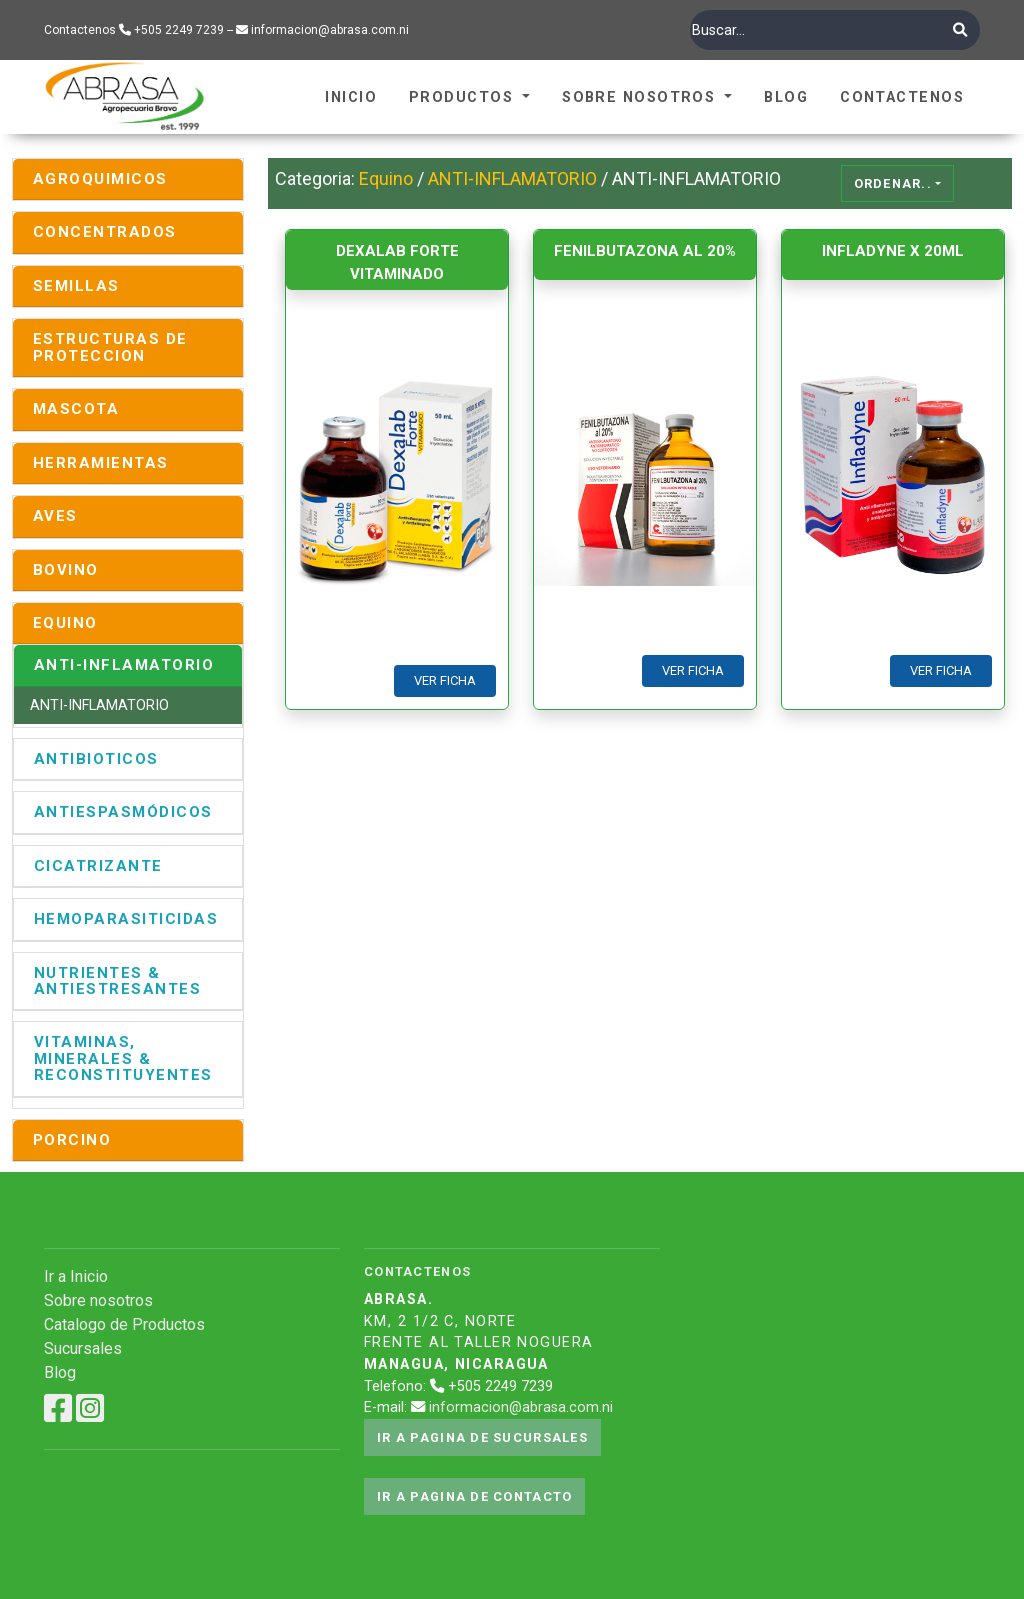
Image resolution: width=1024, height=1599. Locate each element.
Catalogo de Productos (124, 1324)
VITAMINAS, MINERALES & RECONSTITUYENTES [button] (123, 1058)
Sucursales (83, 1348)
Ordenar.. (893, 183)
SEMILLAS (76, 286)
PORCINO (72, 1140)
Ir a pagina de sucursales (482, 1437)
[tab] (128, 179)
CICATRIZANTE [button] (98, 866)
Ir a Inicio (76, 1276)
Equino (386, 178)
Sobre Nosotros (641, 97)
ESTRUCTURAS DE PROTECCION (110, 347)
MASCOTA (76, 409)
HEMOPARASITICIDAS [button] (126, 919)
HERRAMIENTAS (101, 463)
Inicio (351, 97)
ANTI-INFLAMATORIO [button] (124, 665)
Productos (463, 97)
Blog (786, 97)
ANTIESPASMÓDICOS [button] (123, 812)
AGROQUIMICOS (100, 179)
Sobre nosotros (98, 1300)
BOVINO (66, 570)
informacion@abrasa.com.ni (521, 1407)
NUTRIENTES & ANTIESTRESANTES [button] (117, 981)
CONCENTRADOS (105, 232)
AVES (55, 516)
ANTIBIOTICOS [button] (96, 759)
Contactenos (902, 97)
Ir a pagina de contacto (474, 1496)
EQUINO (65, 623)
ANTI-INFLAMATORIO (99, 705)
